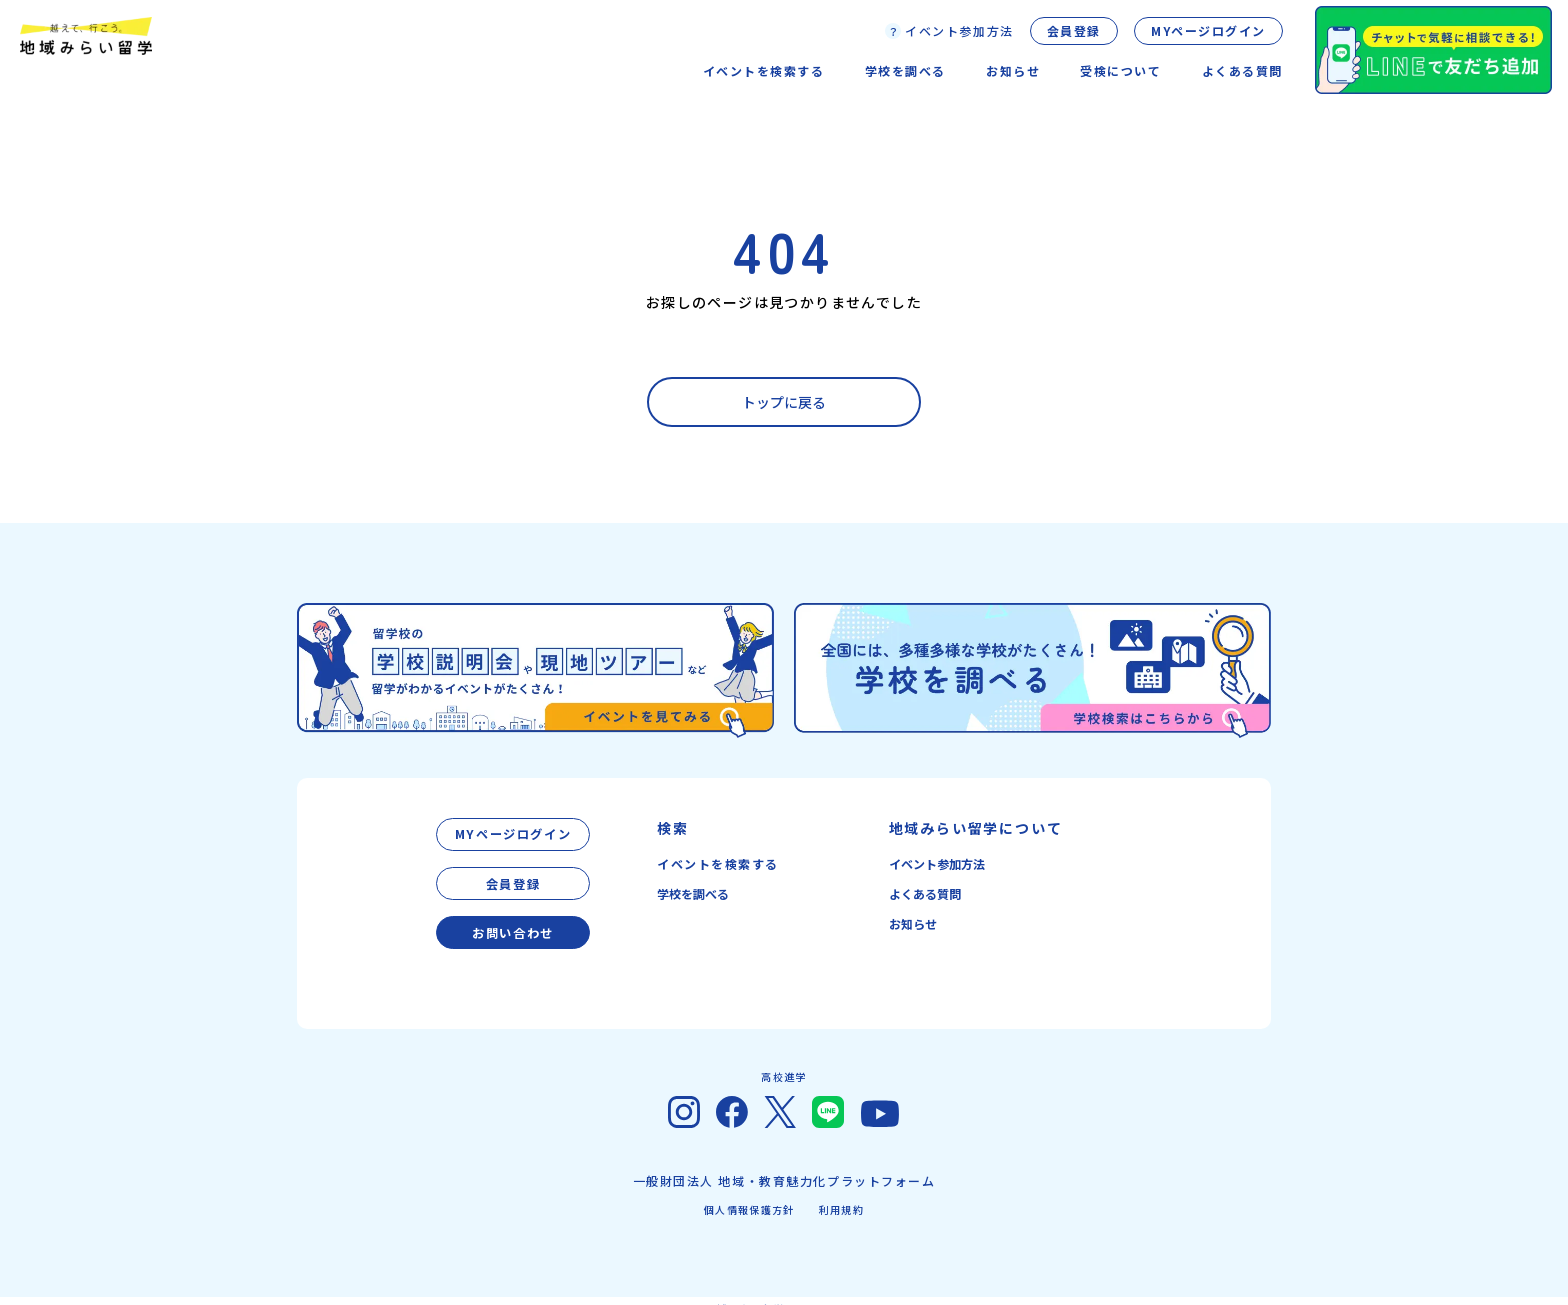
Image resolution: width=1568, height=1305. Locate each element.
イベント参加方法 (937, 863)
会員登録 (1074, 30)
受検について (1120, 70)
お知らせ (913, 923)
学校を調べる (693, 893)
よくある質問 (1242, 70)
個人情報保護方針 (749, 1194)
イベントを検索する (718, 863)
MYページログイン (1208, 30)
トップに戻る (784, 402)
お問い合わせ (512, 919)
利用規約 (841, 1194)
